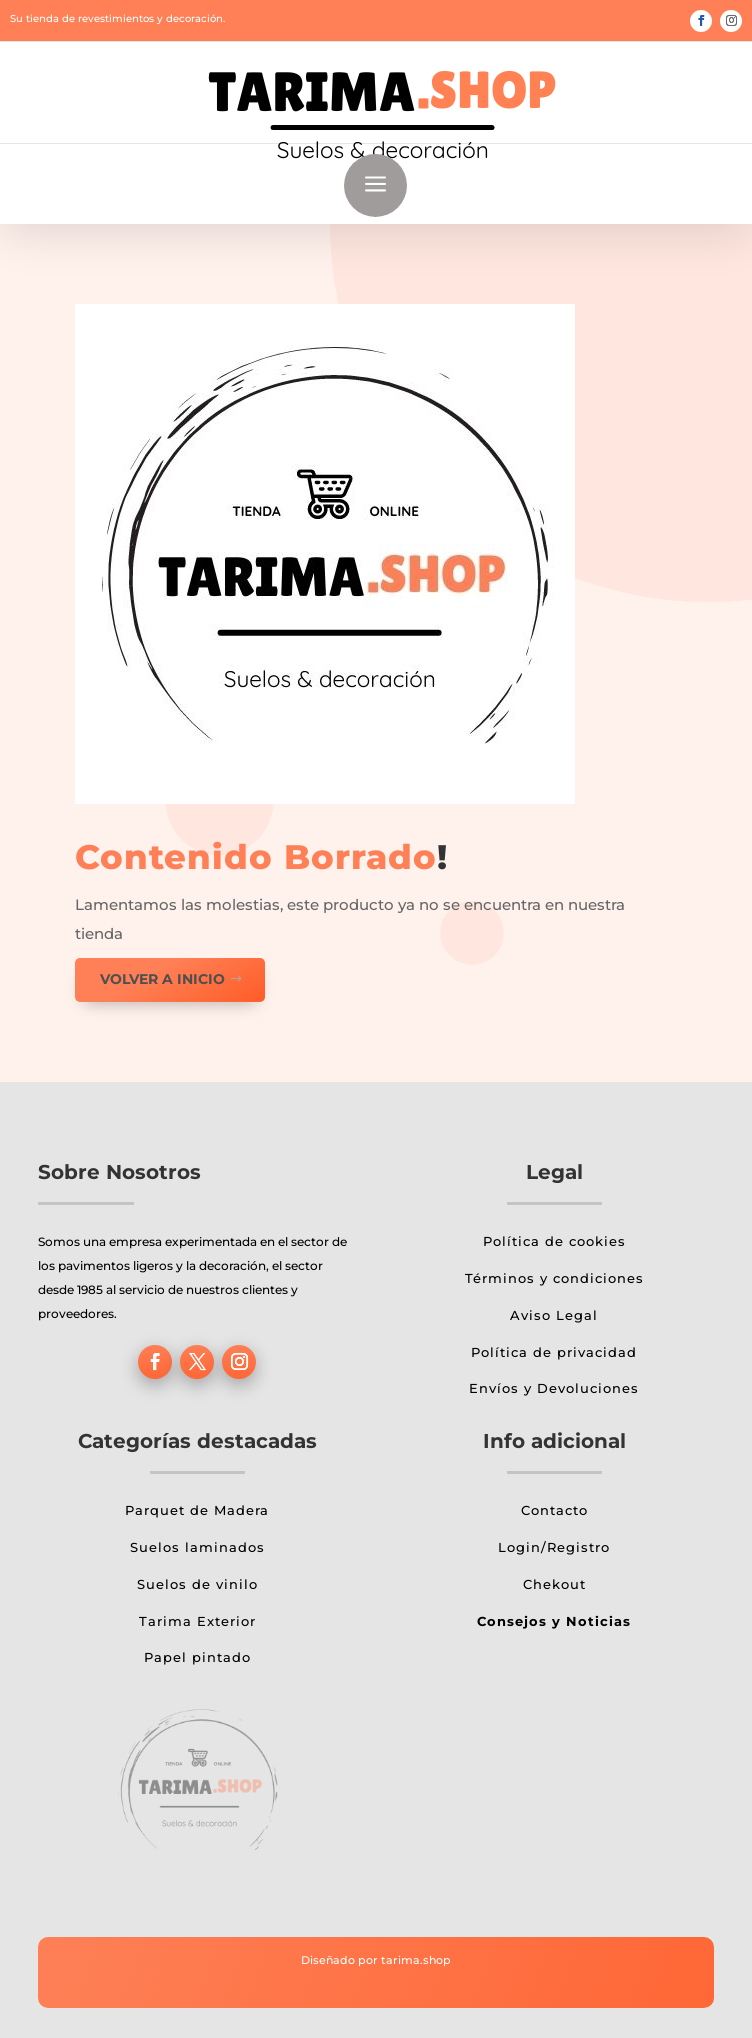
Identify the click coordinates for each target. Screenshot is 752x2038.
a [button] (375, 185)
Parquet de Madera (197, 1510)
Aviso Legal (554, 1315)
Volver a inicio (162, 979)
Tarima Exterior (197, 1621)
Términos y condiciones (554, 1278)
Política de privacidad (554, 1352)
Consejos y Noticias (554, 1621)
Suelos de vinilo (197, 1584)
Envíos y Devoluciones (554, 1388)
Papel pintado (197, 1657)
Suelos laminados (197, 1547)
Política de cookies (554, 1241)
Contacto (554, 1510)
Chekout (554, 1584)
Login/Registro (554, 1547)
